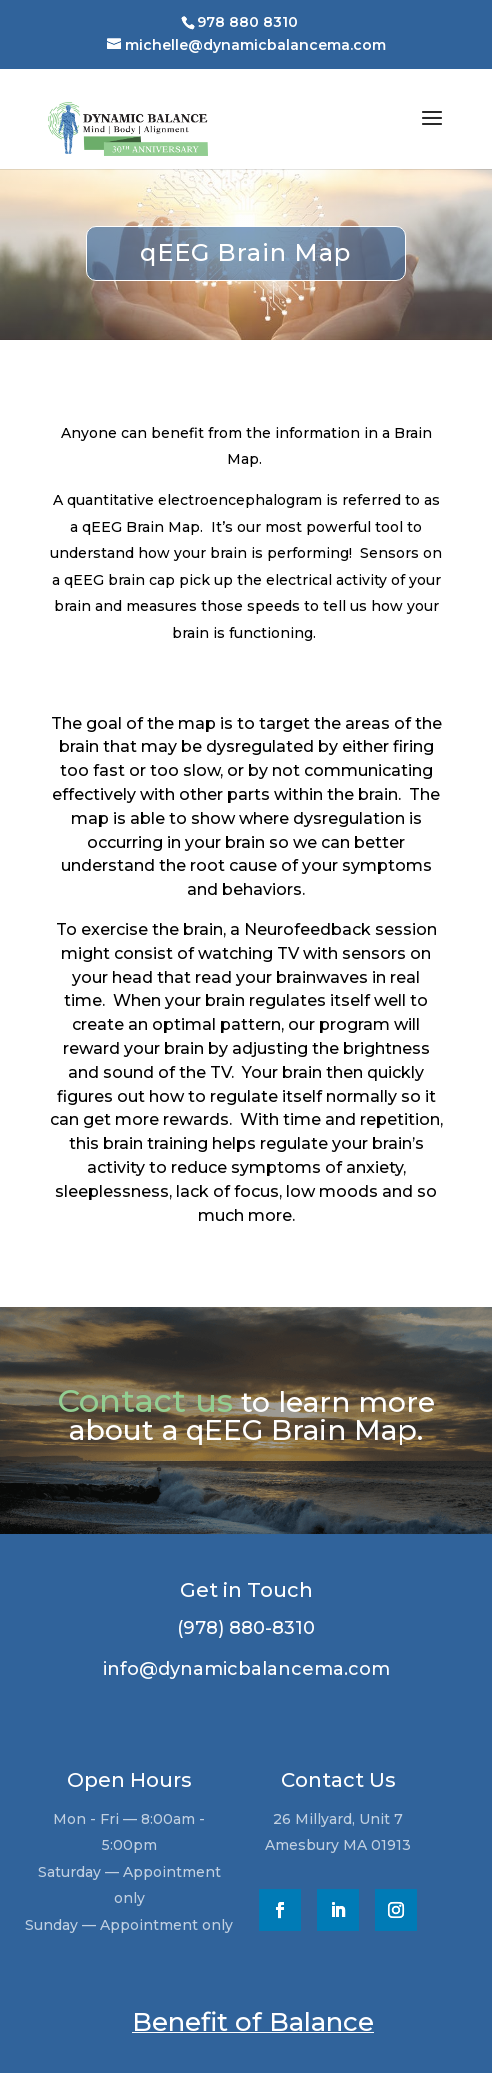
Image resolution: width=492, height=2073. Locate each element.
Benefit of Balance (253, 2022)
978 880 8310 (247, 22)
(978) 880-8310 (238, 1628)
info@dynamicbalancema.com (237, 1669)
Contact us (145, 1400)
